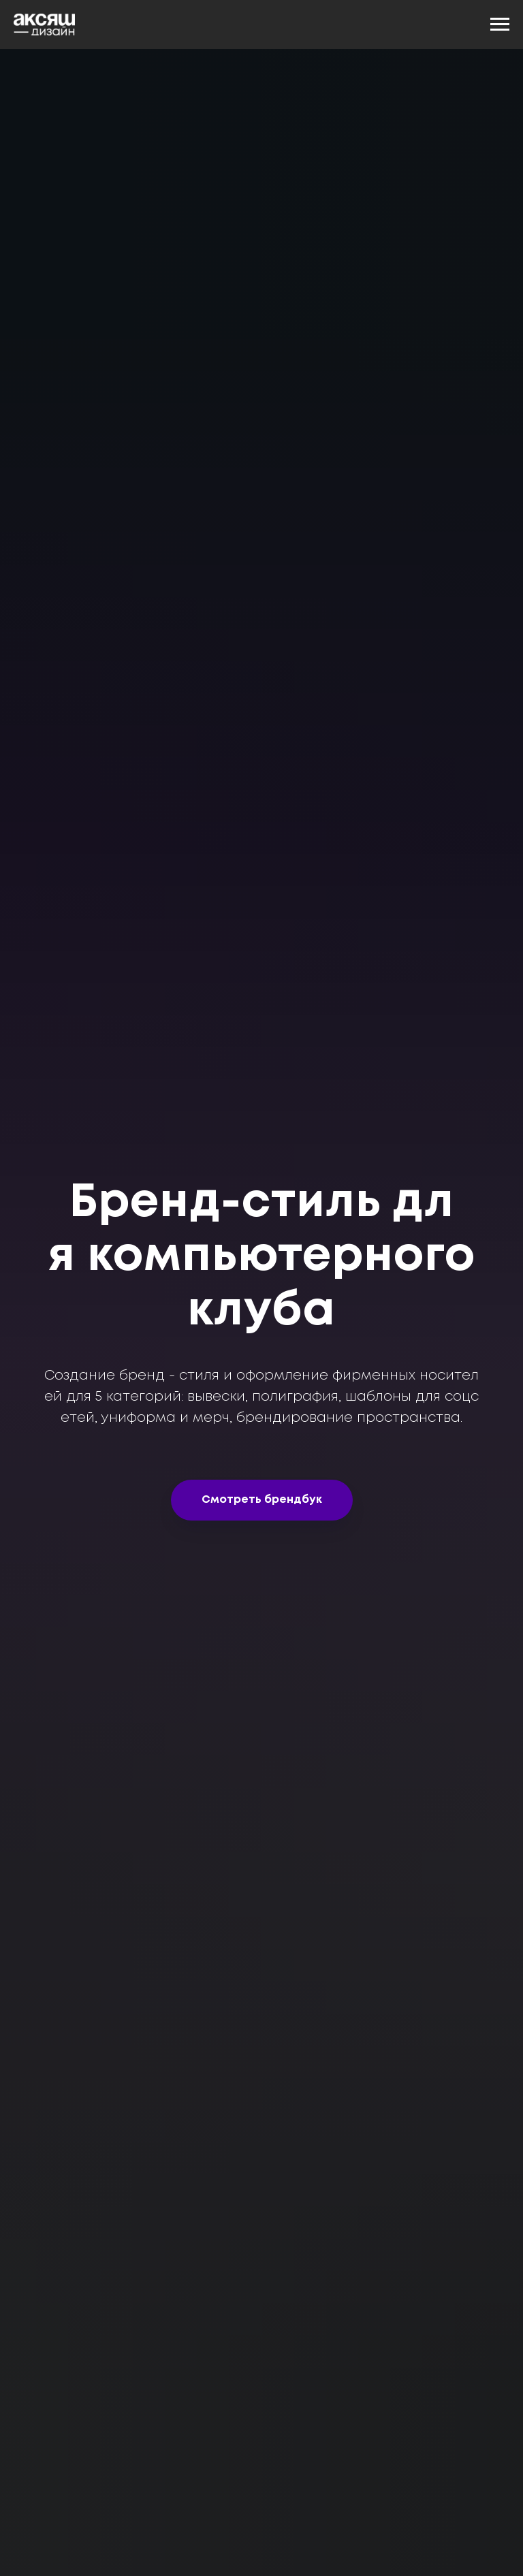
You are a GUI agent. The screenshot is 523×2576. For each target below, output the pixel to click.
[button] (262, 1500)
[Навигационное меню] (499, 24)
